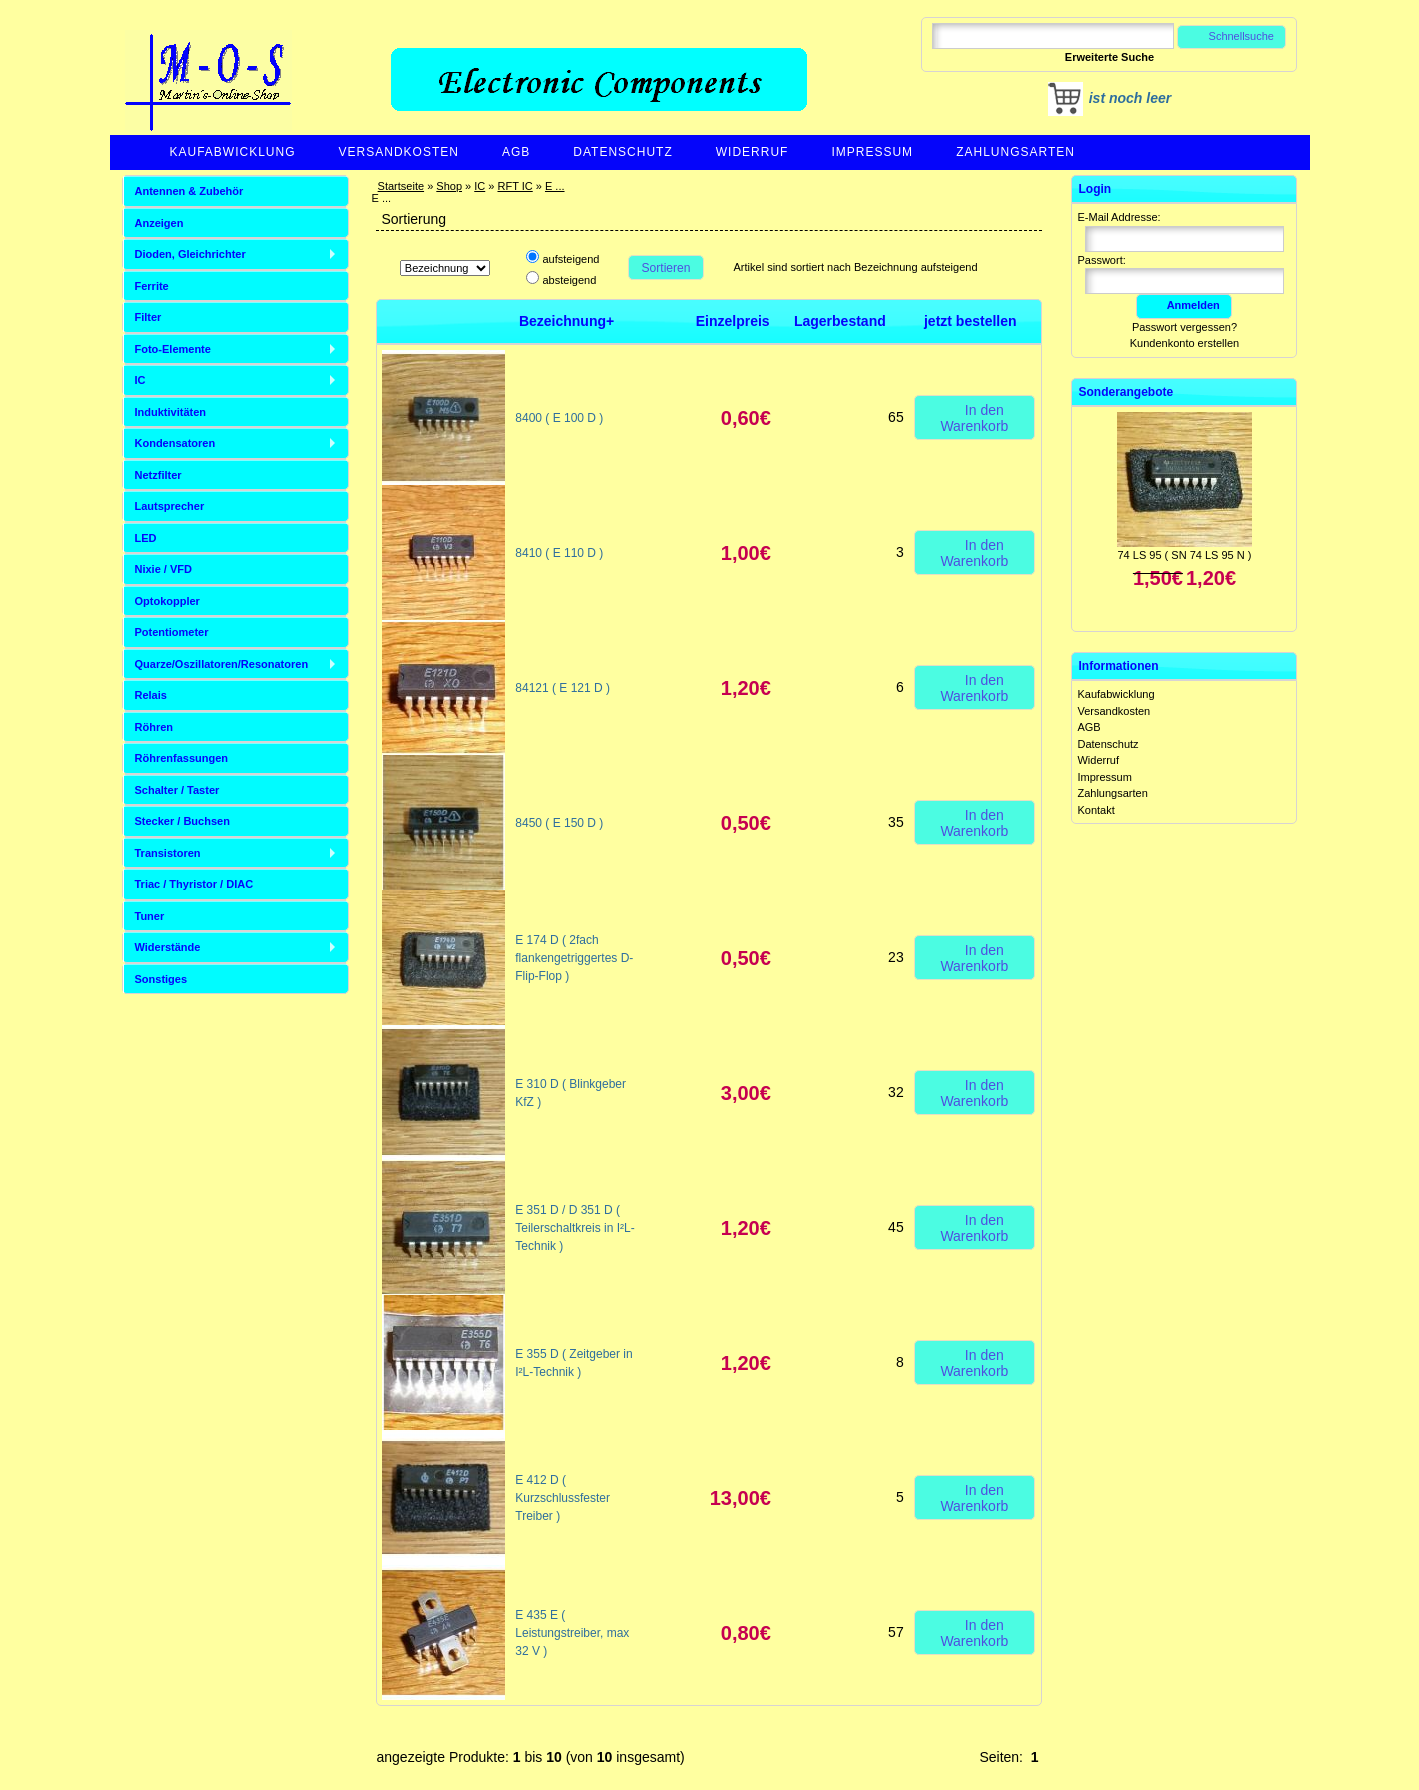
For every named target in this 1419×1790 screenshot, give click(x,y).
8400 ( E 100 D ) (559, 418)
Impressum (872, 152)
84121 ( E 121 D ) (562, 688)
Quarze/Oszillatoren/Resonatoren (222, 664)
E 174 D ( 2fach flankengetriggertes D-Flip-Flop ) (574, 958)
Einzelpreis (733, 321)
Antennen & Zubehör (189, 191)
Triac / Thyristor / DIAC (194, 884)
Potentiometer (172, 632)
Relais (151, 695)
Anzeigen (159, 223)
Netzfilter (158, 475)
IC (479, 186)
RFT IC (514, 186)
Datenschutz (622, 152)
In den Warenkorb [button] (974, 417)
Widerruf (752, 152)
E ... (555, 186)
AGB (516, 152)
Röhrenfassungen (182, 758)
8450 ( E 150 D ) (559, 823)
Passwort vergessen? (1184, 327)
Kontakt (1095, 810)
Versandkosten (399, 152)
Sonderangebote (1125, 392)
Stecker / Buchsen (182, 821)
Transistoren (168, 853)
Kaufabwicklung (233, 152)
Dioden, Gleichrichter (190, 254)
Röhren (154, 727)
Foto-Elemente (173, 349)
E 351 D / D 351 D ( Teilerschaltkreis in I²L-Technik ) (574, 1228)
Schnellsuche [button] (1231, 36)
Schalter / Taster (177, 790)
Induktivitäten (171, 412)
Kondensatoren (175, 443)
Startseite (401, 186)
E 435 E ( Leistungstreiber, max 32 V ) (572, 1633)
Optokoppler (167, 601)
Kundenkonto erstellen (1184, 343)
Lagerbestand (840, 321)
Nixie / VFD (163, 569)
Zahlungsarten (1015, 152)
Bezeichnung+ (566, 321)
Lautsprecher (170, 506)
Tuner (150, 916)
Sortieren (665, 268)
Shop (449, 186)
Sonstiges (161, 979)
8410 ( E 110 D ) (559, 553)
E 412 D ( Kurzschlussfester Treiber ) (562, 1498)
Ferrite (152, 286)
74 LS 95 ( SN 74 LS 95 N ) (1185, 555)
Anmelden (1184, 305)
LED (146, 538)
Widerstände (168, 947)
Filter (148, 317)
